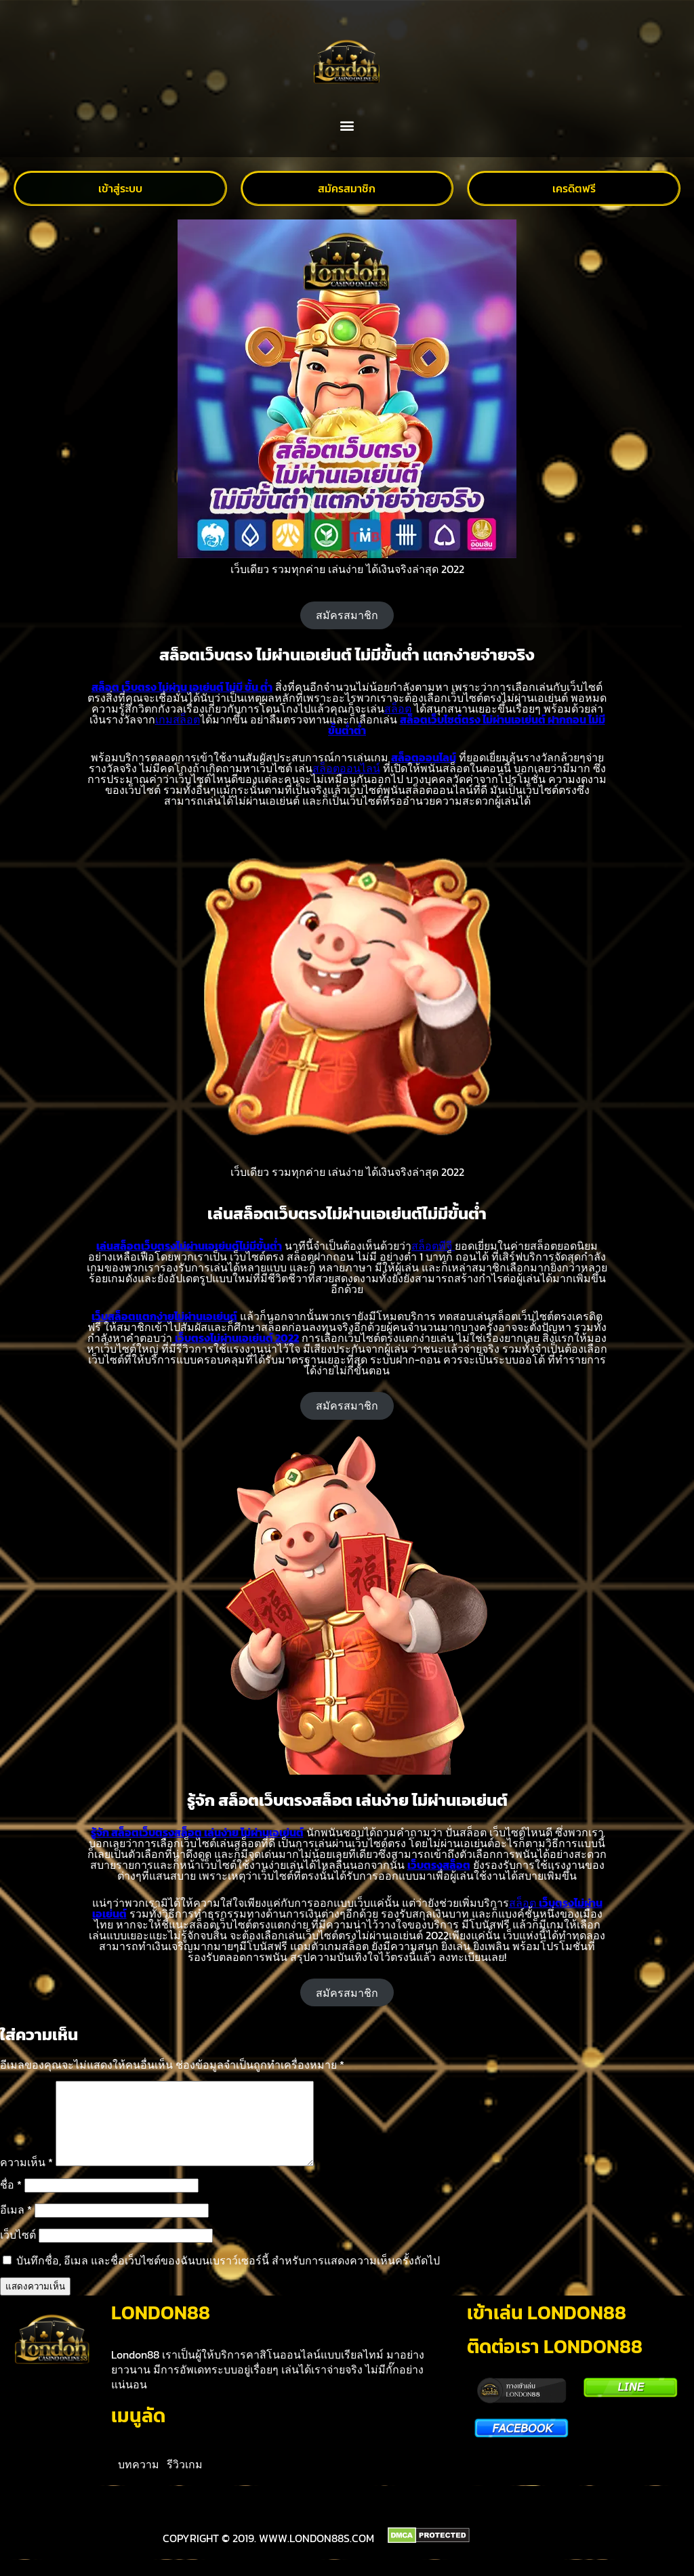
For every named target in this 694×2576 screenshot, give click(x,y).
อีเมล (16, 2226)
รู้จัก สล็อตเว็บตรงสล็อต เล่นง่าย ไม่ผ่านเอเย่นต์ (197, 1832)
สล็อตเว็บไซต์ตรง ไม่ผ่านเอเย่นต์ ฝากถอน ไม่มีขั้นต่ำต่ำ (466, 724)
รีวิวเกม (185, 2480)
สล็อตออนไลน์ (423, 757)
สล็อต (397, 708)
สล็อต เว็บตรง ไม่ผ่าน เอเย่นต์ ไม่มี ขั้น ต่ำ (181, 687)
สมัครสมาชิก (347, 615)
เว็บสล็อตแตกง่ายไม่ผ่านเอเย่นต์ (164, 1316)
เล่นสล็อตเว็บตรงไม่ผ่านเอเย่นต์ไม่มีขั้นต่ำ (189, 1246)
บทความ (138, 2480)
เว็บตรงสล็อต (438, 1865)
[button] (347, 125)
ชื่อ (11, 2201)
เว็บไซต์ (18, 2251)
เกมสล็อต (177, 719)
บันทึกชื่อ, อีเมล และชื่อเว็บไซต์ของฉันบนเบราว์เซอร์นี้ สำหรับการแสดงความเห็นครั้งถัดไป (228, 2276)
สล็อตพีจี (433, 1246)
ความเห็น (26, 2178)
